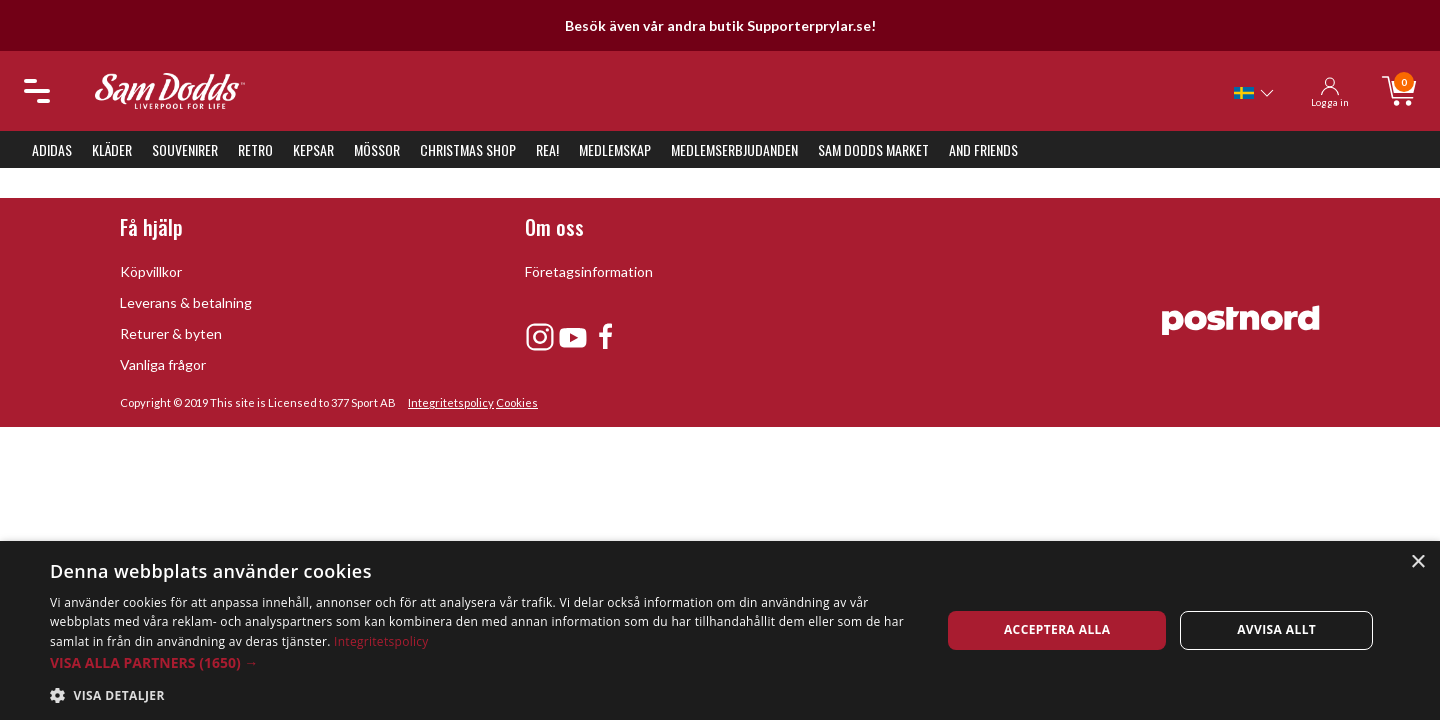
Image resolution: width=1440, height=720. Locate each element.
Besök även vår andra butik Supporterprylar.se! (720, 25)
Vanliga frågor (163, 364)
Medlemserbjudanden (734, 149)
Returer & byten (171, 333)
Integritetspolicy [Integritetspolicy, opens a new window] (381, 641)
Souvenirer (185, 149)
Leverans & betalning (186, 302)
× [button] (1417, 562)
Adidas (52, 149)
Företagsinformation (589, 271)
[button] (482, 662)
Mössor (377, 149)
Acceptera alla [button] (1057, 629)
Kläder (112, 149)
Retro (255, 149)
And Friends (983, 149)
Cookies (517, 402)
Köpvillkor (151, 271)
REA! (547, 149)
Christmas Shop (468, 149)
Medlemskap (615, 149)
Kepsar (313, 149)
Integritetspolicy (451, 402)
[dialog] (720, 630)
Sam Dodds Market (873, 149)
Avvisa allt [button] (1276, 629)
